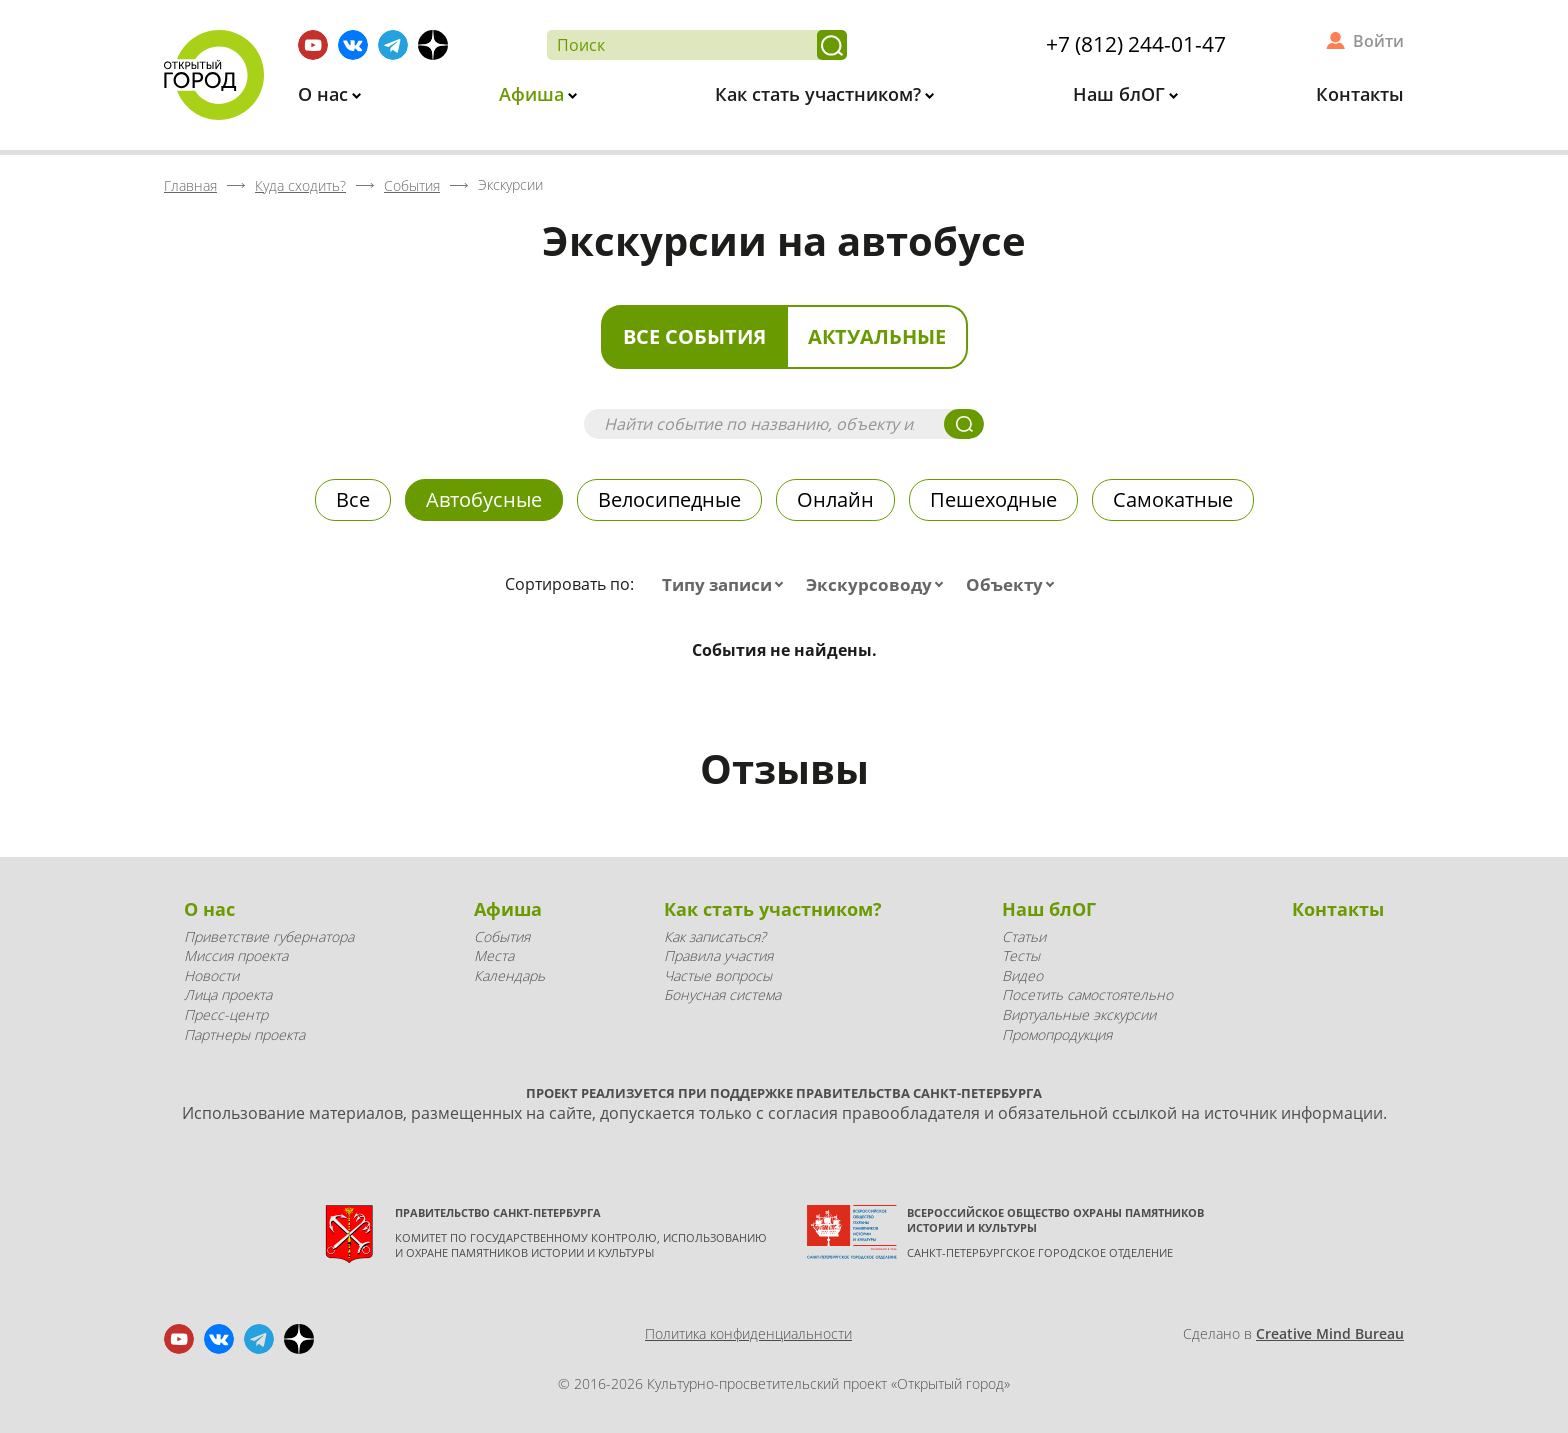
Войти (1378, 41)
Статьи (1024, 936)
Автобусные (484, 499)
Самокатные (1173, 499)
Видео (1022, 975)
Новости (211, 975)
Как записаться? (715, 936)
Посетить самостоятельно (1087, 994)
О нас (325, 94)
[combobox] (727, 585)
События (502, 936)
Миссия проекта (236, 955)
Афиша (534, 94)
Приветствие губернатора (269, 936)
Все (353, 499)
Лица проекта (228, 994)
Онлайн (835, 499)
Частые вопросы (718, 975)
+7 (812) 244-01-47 (1136, 44)
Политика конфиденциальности (748, 1333)
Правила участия (718, 955)
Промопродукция (1057, 1034)
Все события (694, 336)
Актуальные (877, 336)
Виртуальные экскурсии (1079, 1014)
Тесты (1021, 955)
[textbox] (727, 585)
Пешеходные (993, 499)
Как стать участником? (820, 94)
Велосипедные (669, 499)
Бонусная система (722, 994)
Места (494, 955)
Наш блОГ (1121, 94)
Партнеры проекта (244, 1034)
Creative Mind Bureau (1330, 1333)
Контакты (1360, 94)
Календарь (509, 975)
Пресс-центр (226, 1014)
